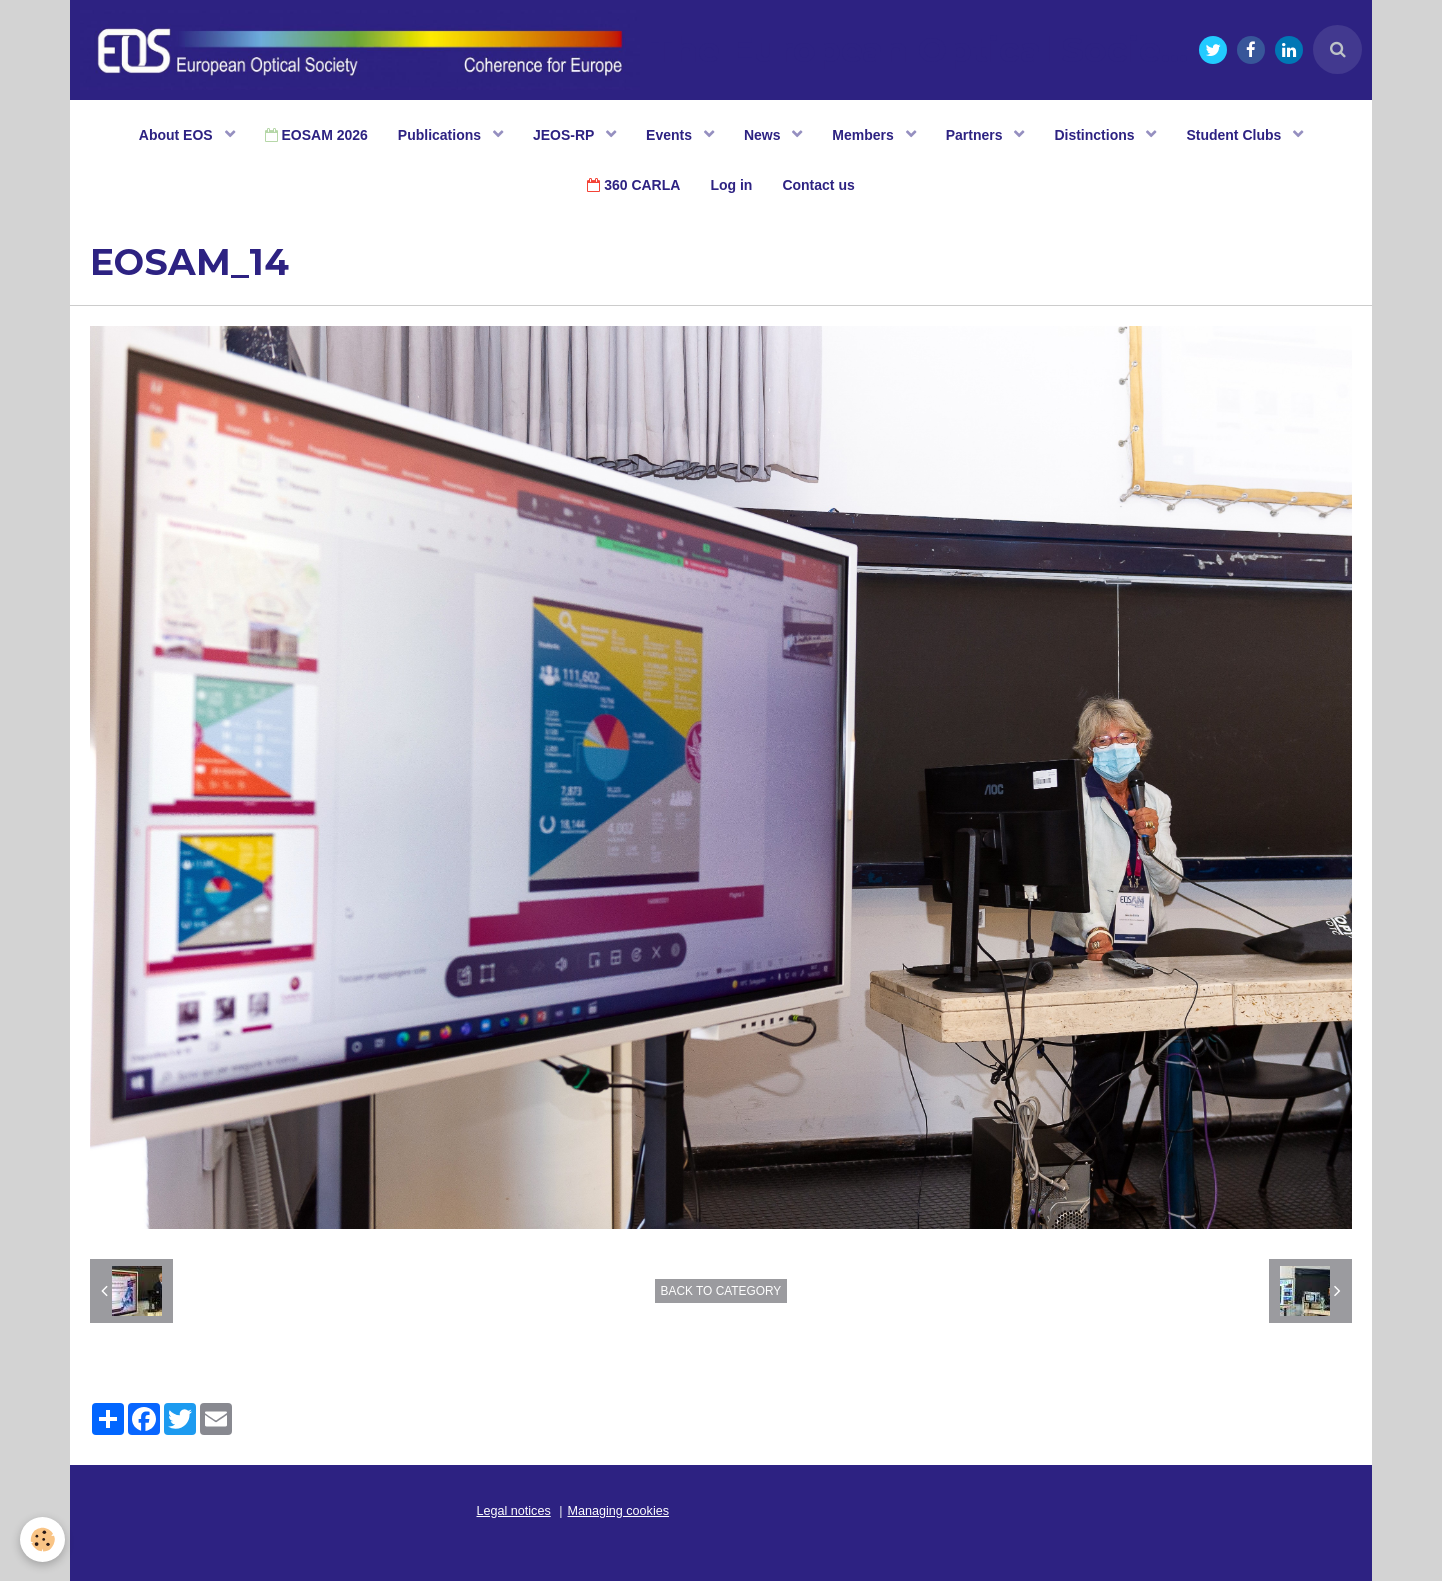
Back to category (721, 1291)
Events (671, 135)
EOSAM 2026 (316, 135)
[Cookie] (42, 1539)
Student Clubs (1235, 135)
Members (864, 135)
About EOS (178, 135)
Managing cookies (619, 1511)
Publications (441, 135)
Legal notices (514, 1511)
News (764, 135)
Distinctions (1096, 135)
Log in (731, 185)
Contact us (818, 185)
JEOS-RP (565, 135)
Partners (976, 135)
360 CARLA (633, 185)
